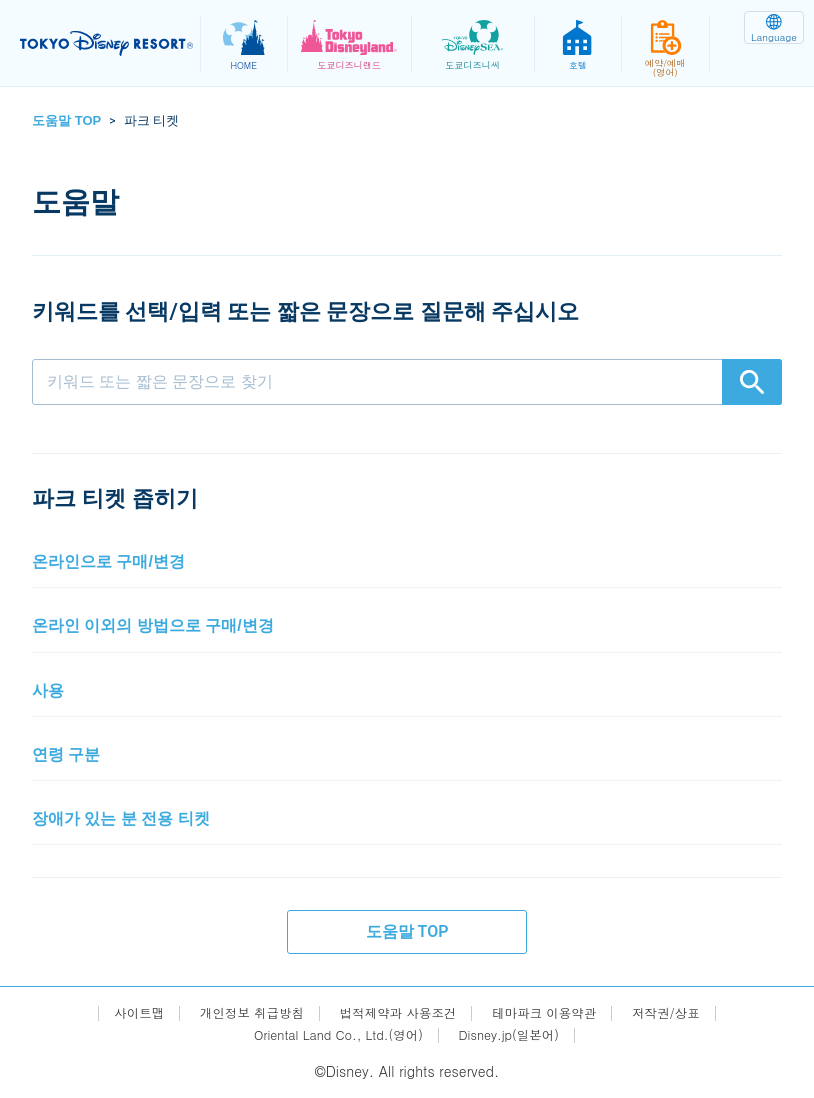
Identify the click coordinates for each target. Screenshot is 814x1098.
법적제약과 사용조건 (397, 1012)
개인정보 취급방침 (237, 1012)
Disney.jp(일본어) (519, 1034)
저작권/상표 (688, 1012)
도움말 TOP (66, 120)
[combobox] (407, 382)
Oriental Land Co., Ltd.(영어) (332, 1034)
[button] (407, 562)
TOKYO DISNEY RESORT (110, 44)
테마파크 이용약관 (556, 1012)
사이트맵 (116, 1012)
